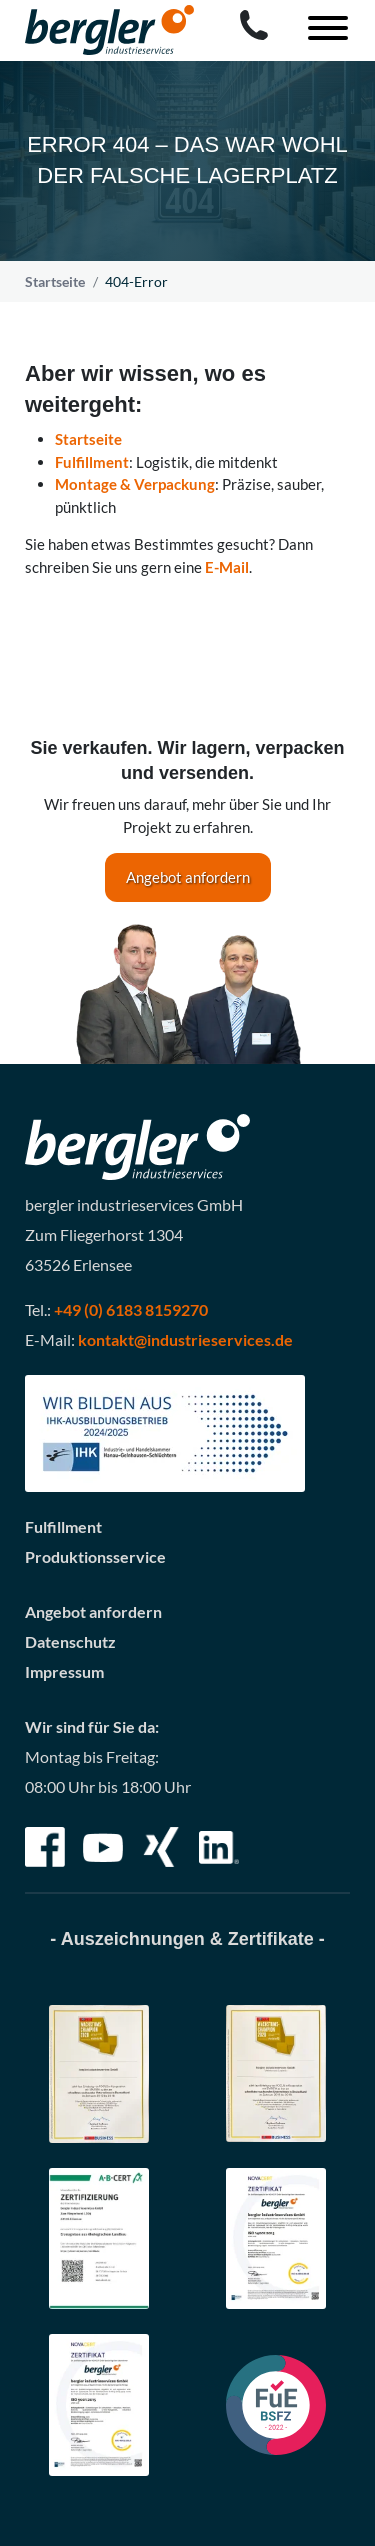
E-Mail (227, 567)
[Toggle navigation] (320, 30)
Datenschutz (70, 1641)
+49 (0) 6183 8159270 (131, 1309)
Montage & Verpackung (135, 484)
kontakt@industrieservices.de (185, 1339)
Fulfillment (92, 462)
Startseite (55, 281)
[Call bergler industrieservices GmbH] (254, 25)
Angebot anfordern (188, 877)
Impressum (64, 1671)
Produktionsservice (95, 1556)
